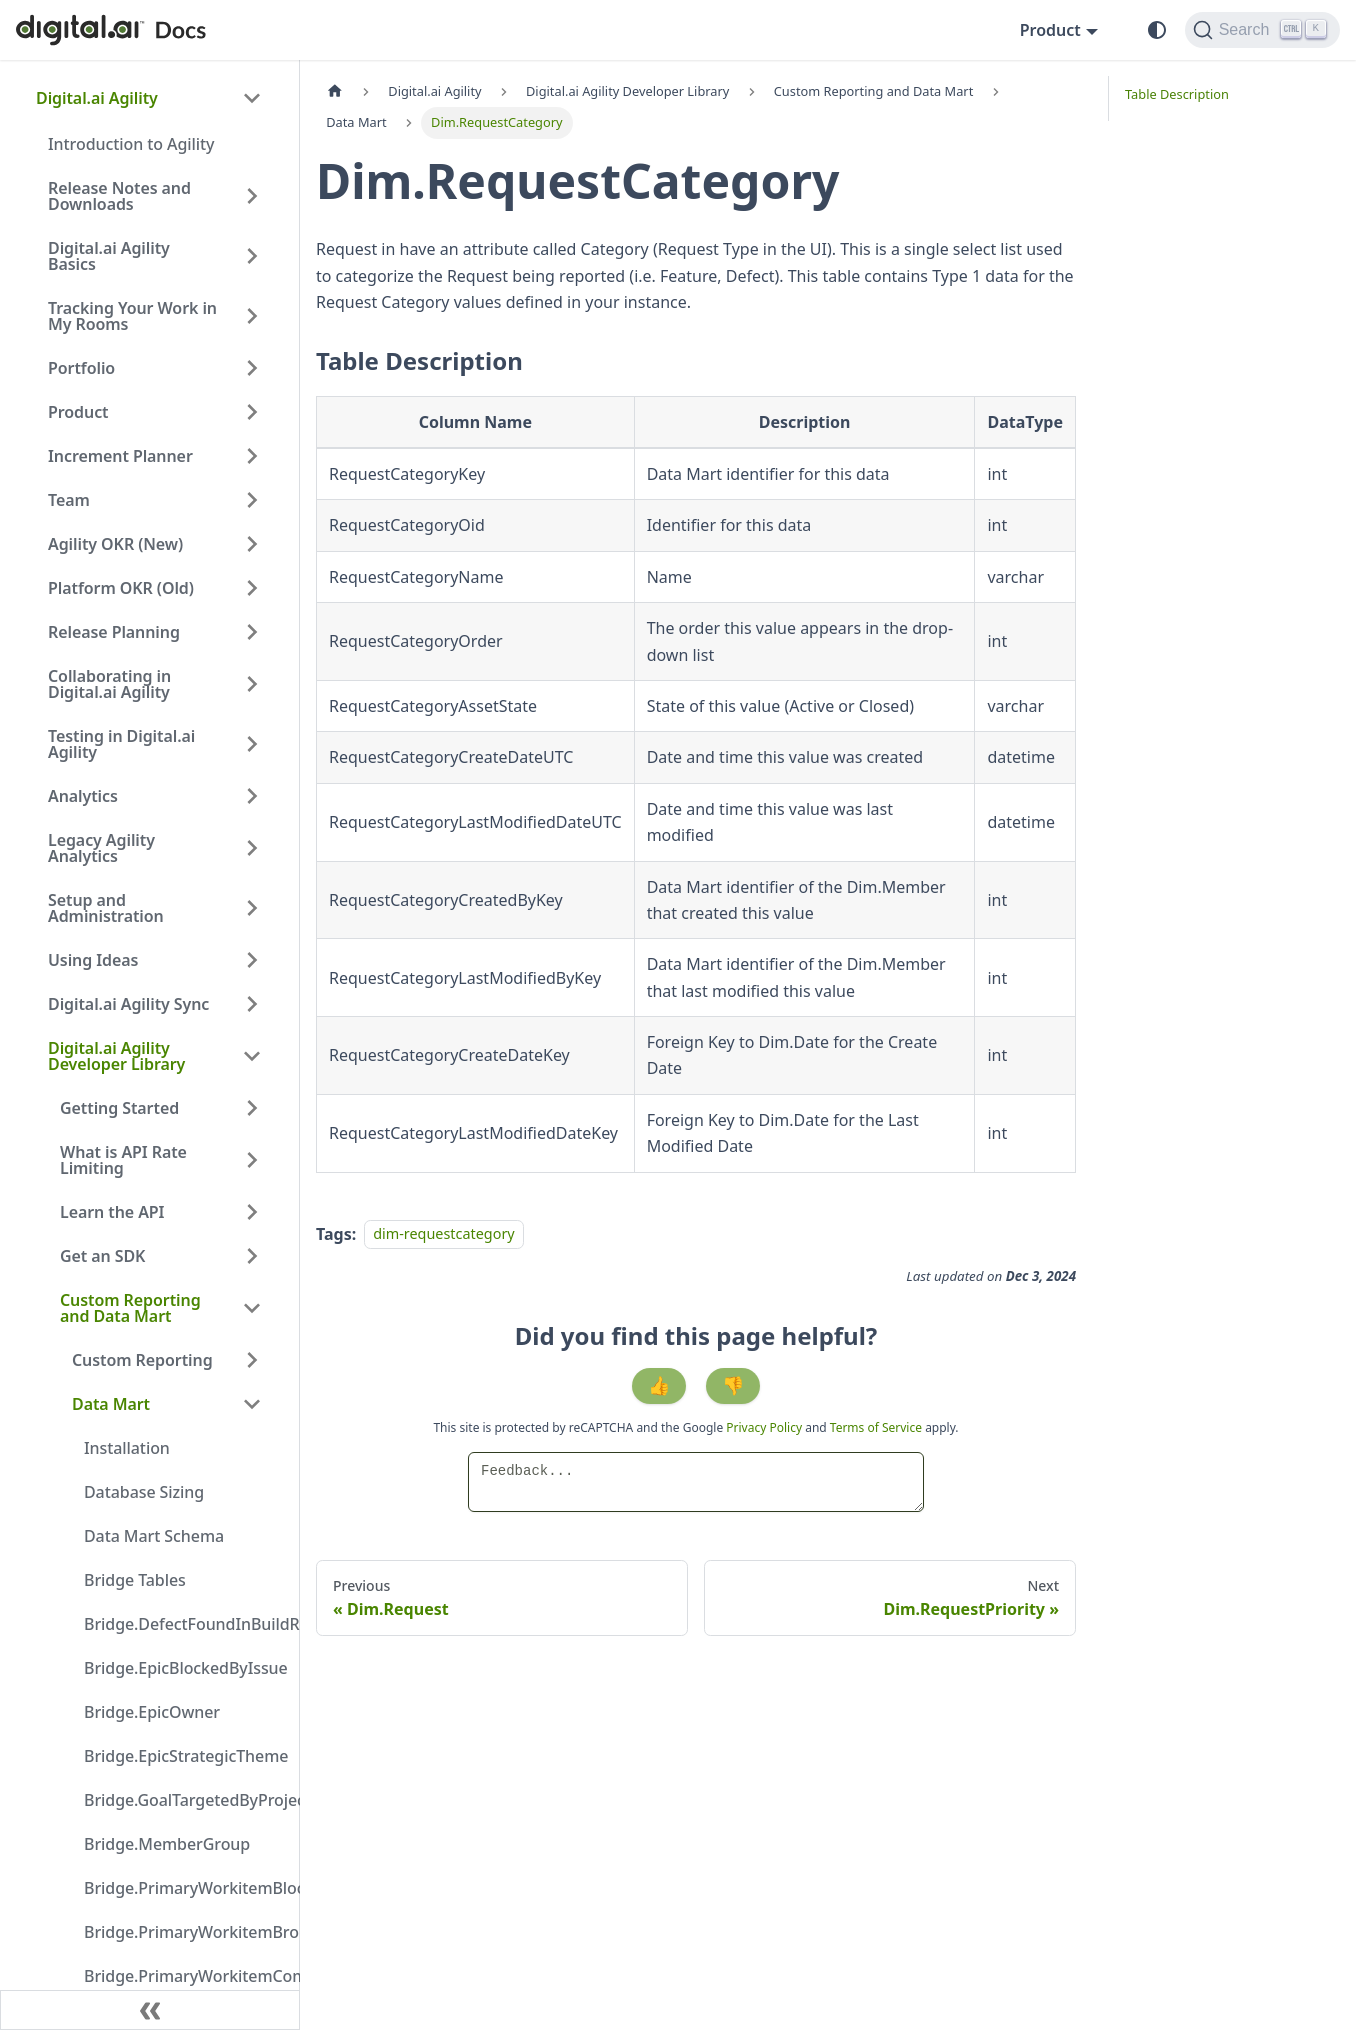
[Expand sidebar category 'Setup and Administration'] (252, 908)
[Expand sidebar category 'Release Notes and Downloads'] (252, 196)
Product (78, 412)
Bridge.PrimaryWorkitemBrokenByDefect (179, 1932)
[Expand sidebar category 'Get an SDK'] (252, 1256)
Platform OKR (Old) (121, 588)
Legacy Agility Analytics (101, 848)
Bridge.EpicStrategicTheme (179, 1756)
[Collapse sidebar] (150, 2010)
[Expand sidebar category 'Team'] (252, 500)
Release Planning (114, 632)
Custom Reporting (142, 1360)
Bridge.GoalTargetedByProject (179, 1800)
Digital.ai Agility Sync (128, 1004)
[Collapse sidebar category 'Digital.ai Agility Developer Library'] (252, 1056)
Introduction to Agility (131, 144)
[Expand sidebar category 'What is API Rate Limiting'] (252, 1160)
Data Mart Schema (154, 1536)
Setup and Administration (106, 908)
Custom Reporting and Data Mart (130, 1308)
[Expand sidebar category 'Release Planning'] (252, 632)
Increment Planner (120, 456)
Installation (127, 1448)
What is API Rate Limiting (123, 1160)
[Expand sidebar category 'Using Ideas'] (252, 960)
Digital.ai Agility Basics (109, 256)
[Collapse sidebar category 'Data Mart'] (252, 1404)
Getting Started (119, 1108)
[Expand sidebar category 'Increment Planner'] (252, 456)
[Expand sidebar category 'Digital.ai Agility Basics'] (252, 256)
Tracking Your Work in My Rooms (132, 316)
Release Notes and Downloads (119, 196)
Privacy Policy (765, 1427)
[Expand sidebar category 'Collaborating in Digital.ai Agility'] (252, 684)
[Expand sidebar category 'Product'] (252, 412)
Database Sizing (144, 1492)
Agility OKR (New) (115, 544)
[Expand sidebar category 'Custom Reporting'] (252, 1360)
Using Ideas (93, 960)
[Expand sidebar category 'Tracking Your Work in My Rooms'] (252, 316)
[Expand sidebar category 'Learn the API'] (252, 1212)
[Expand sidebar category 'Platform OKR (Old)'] (252, 588)
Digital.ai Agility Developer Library (116, 1056)
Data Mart (111, 1404)
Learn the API (112, 1212)
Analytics (83, 796)
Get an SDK (102, 1256)
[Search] (1262, 30)
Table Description (1177, 94)
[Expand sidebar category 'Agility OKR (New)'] (252, 544)
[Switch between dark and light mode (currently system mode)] (1157, 30)
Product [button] (1050, 30)
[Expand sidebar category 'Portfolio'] (252, 368)
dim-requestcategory (444, 1234)
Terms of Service (876, 1427)
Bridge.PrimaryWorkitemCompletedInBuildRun (179, 1976)
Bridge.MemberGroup (167, 1844)
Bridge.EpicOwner (152, 1712)
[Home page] (335, 91)
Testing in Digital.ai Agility (121, 744)
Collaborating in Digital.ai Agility (109, 684)
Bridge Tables (135, 1580)
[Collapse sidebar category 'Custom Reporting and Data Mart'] (252, 1308)
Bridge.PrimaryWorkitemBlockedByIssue (179, 1888)
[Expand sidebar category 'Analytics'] (252, 796)
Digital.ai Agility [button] (97, 98)
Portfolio (81, 368)
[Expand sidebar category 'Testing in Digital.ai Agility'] (252, 744)
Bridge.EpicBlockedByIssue (179, 1668)
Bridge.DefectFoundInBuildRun (179, 1624)
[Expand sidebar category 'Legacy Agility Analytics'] (252, 848)
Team (69, 500)
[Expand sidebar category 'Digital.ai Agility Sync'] (252, 1004)
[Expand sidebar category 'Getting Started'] (252, 1108)
